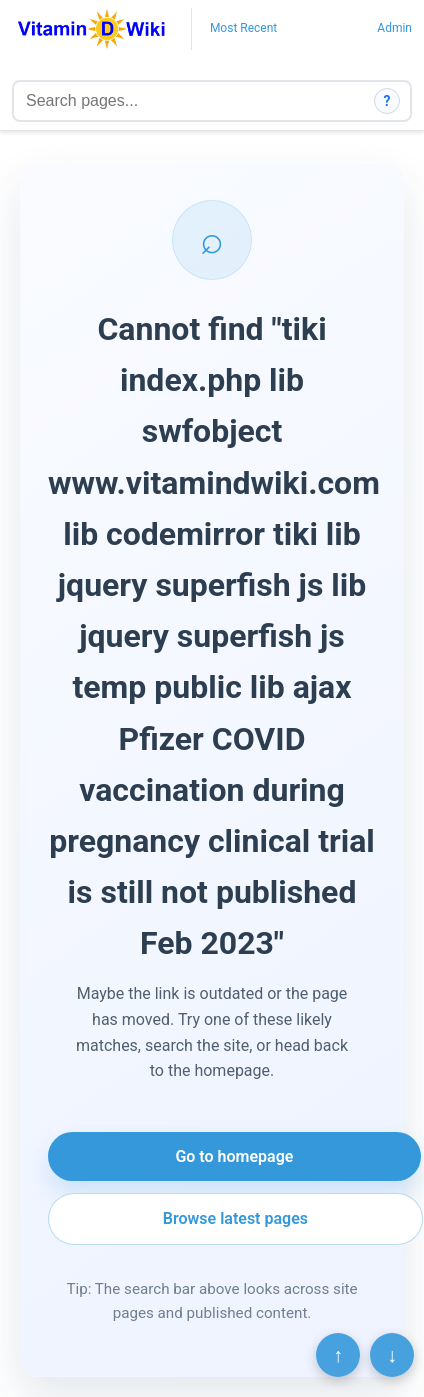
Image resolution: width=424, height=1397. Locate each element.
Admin (394, 28)
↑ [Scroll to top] (338, 1355)
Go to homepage (234, 1156)
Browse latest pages (235, 1218)
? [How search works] (387, 101)
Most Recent (243, 28)
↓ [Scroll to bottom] (392, 1355)
